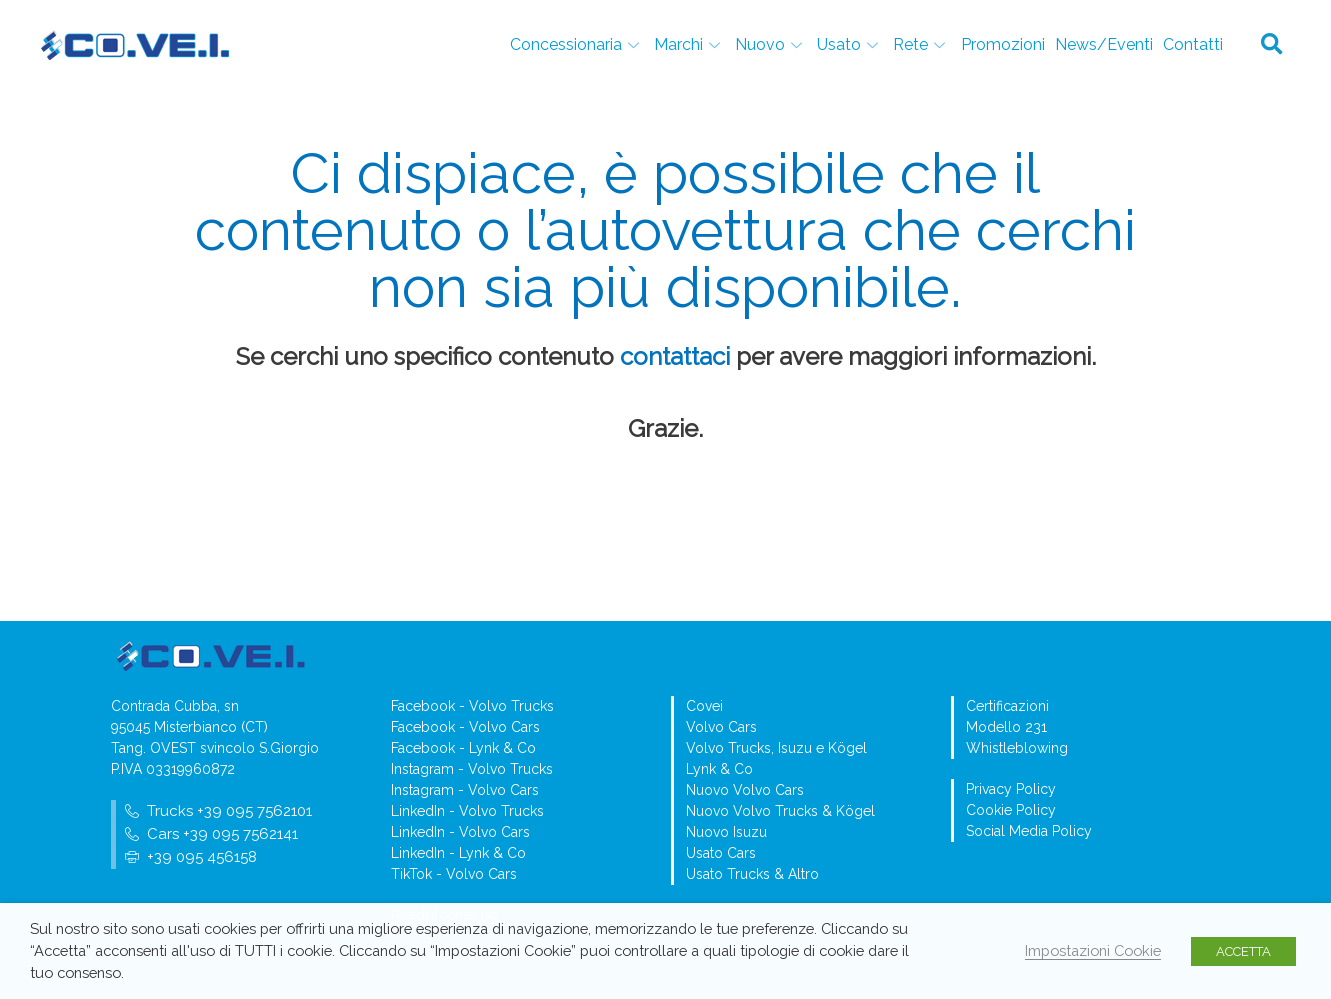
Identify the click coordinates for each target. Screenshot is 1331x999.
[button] (1272, 45)
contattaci (675, 356)
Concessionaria (578, 44)
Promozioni (1003, 44)
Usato (851, 44)
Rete (922, 44)
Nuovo (772, 44)
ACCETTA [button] (1243, 951)
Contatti (1193, 44)
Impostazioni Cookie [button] (1093, 950)
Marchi (690, 44)
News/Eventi (1104, 44)
